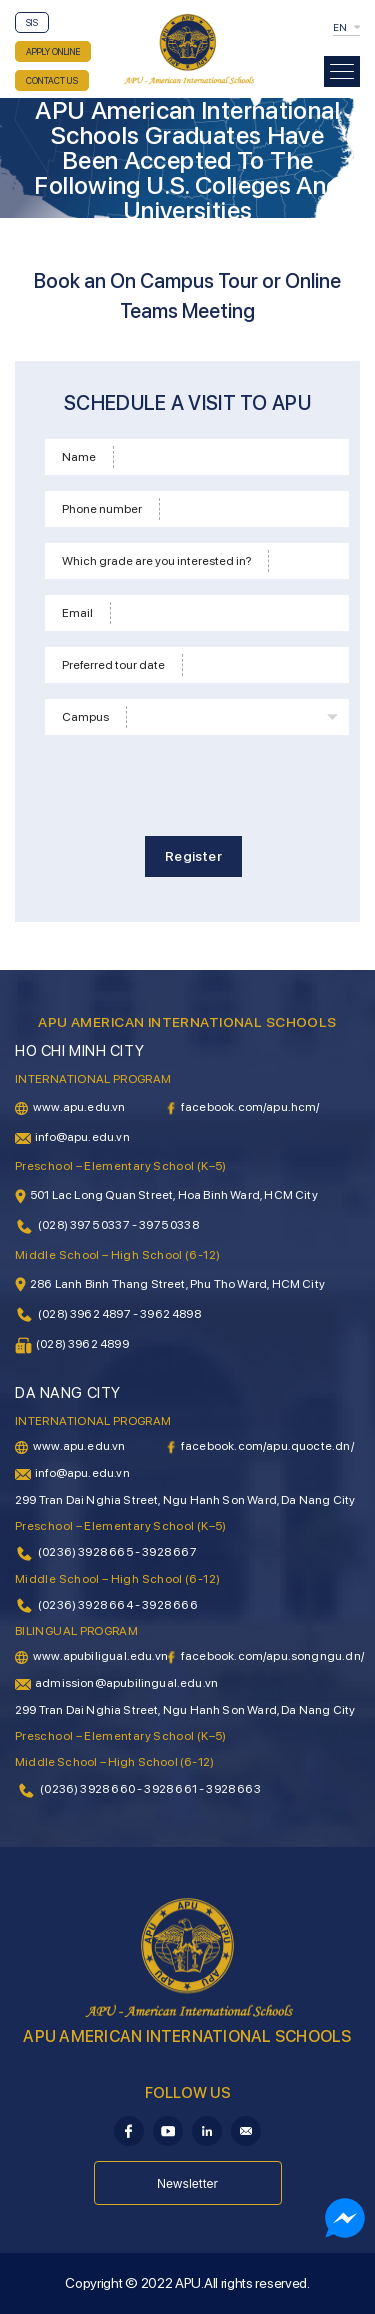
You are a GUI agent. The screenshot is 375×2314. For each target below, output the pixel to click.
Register (193, 856)
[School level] (305, 561)
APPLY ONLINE (53, 51)
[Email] (226, 613)
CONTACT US (52, 80)
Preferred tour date (113, 665)
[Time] (262, 665)
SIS (32, 22)
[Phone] (251, 509)
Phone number (102, 509)
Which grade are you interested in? (156, 561)
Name (79, 457)
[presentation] (197, 782)
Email (77, 613)
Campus (85, 717)
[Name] (228, 457)
